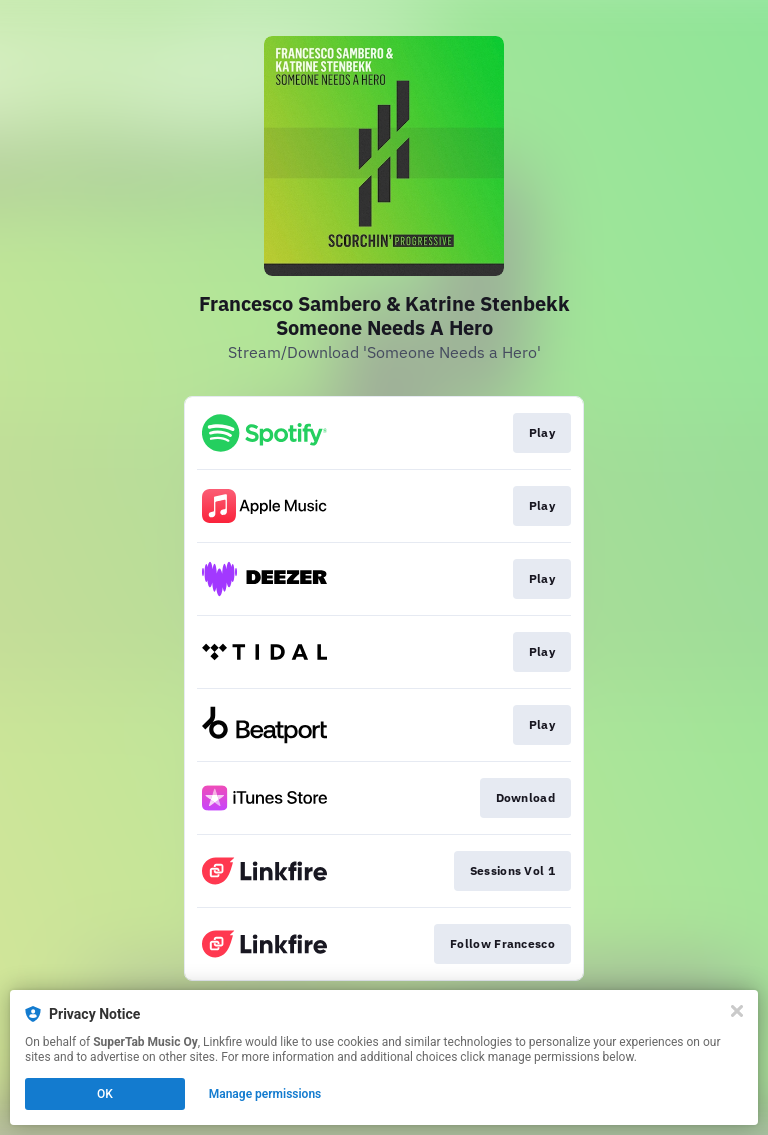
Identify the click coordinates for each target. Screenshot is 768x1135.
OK (105, 1094)
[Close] (737, 1011)
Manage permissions (265, 1094)
